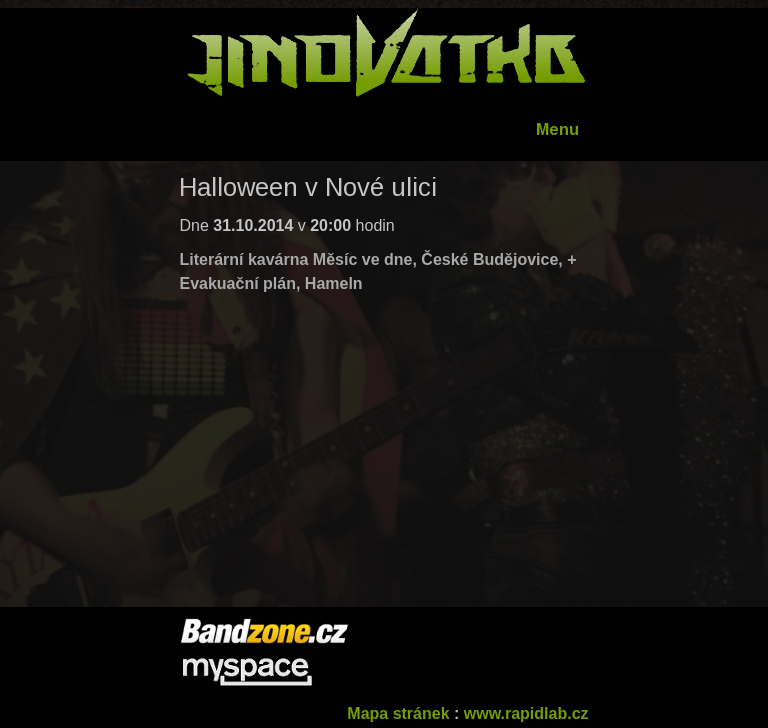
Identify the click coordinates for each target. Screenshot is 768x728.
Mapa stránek (398, 713)
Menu (557, 129)
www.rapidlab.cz (526, 713)
